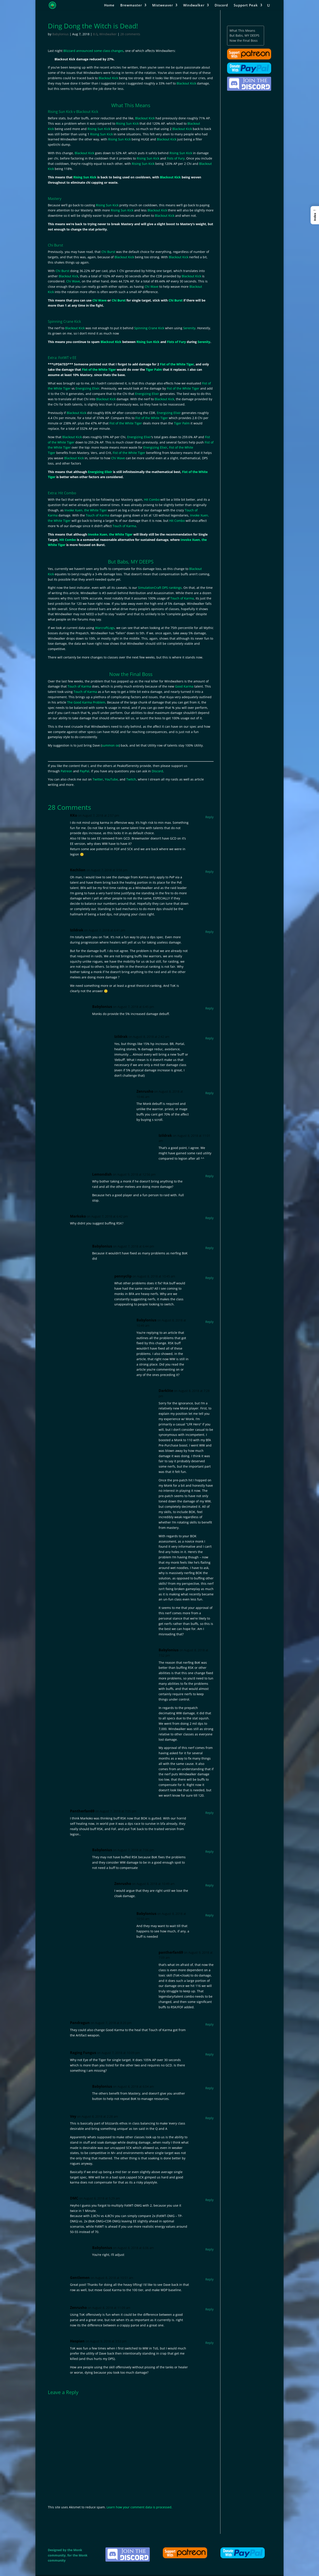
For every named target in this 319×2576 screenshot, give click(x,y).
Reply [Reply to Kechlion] (209, 871)
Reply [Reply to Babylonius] (209, 1008)
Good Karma (184, 686)
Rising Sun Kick (60, 111)
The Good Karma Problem (86, 702)
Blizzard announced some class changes (93, 51)
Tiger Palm (154, 369)
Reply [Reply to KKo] (209, 817)
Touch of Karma (97, 515)
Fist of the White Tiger (177, 364)
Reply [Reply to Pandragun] (209, 2024)
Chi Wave (73, 281)
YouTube (111, 779)
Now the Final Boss (244, 40)
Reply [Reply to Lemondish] (209, 1176)
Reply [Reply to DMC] (209, 2200)
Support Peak (246, 5)
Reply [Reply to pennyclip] (209, 1278)
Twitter (98, 779)
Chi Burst (55, 245)
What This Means (242, 30)
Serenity (189, 328)
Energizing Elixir (87, 388)
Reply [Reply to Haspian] (209, 2343)
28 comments (130, 34)
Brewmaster (131, 5)
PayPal (84, 771)
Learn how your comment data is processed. (139, 2507)
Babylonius (60, 34)
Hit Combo (67, 493)
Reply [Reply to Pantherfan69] (209, 1813)
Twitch (131, 779)
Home (109, 5)
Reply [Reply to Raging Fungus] (209, 2054)
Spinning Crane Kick (149, 328)
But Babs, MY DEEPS (244, 35)
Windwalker (193, 5)
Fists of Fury (176, 158)
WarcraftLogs (105, 628)
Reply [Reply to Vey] (209, 2118)
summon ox (110, 745)
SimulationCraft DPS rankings (160, 587)
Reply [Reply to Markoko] (209, 1218)
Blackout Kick (108, 78)
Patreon (66, 771)
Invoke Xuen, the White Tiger (85, 510)
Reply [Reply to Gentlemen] (209, 2279)
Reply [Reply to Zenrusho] (209, 1093)
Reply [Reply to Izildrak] (209, 932)
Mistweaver (162, 5)
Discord (221, 5)
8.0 (95, 34)
